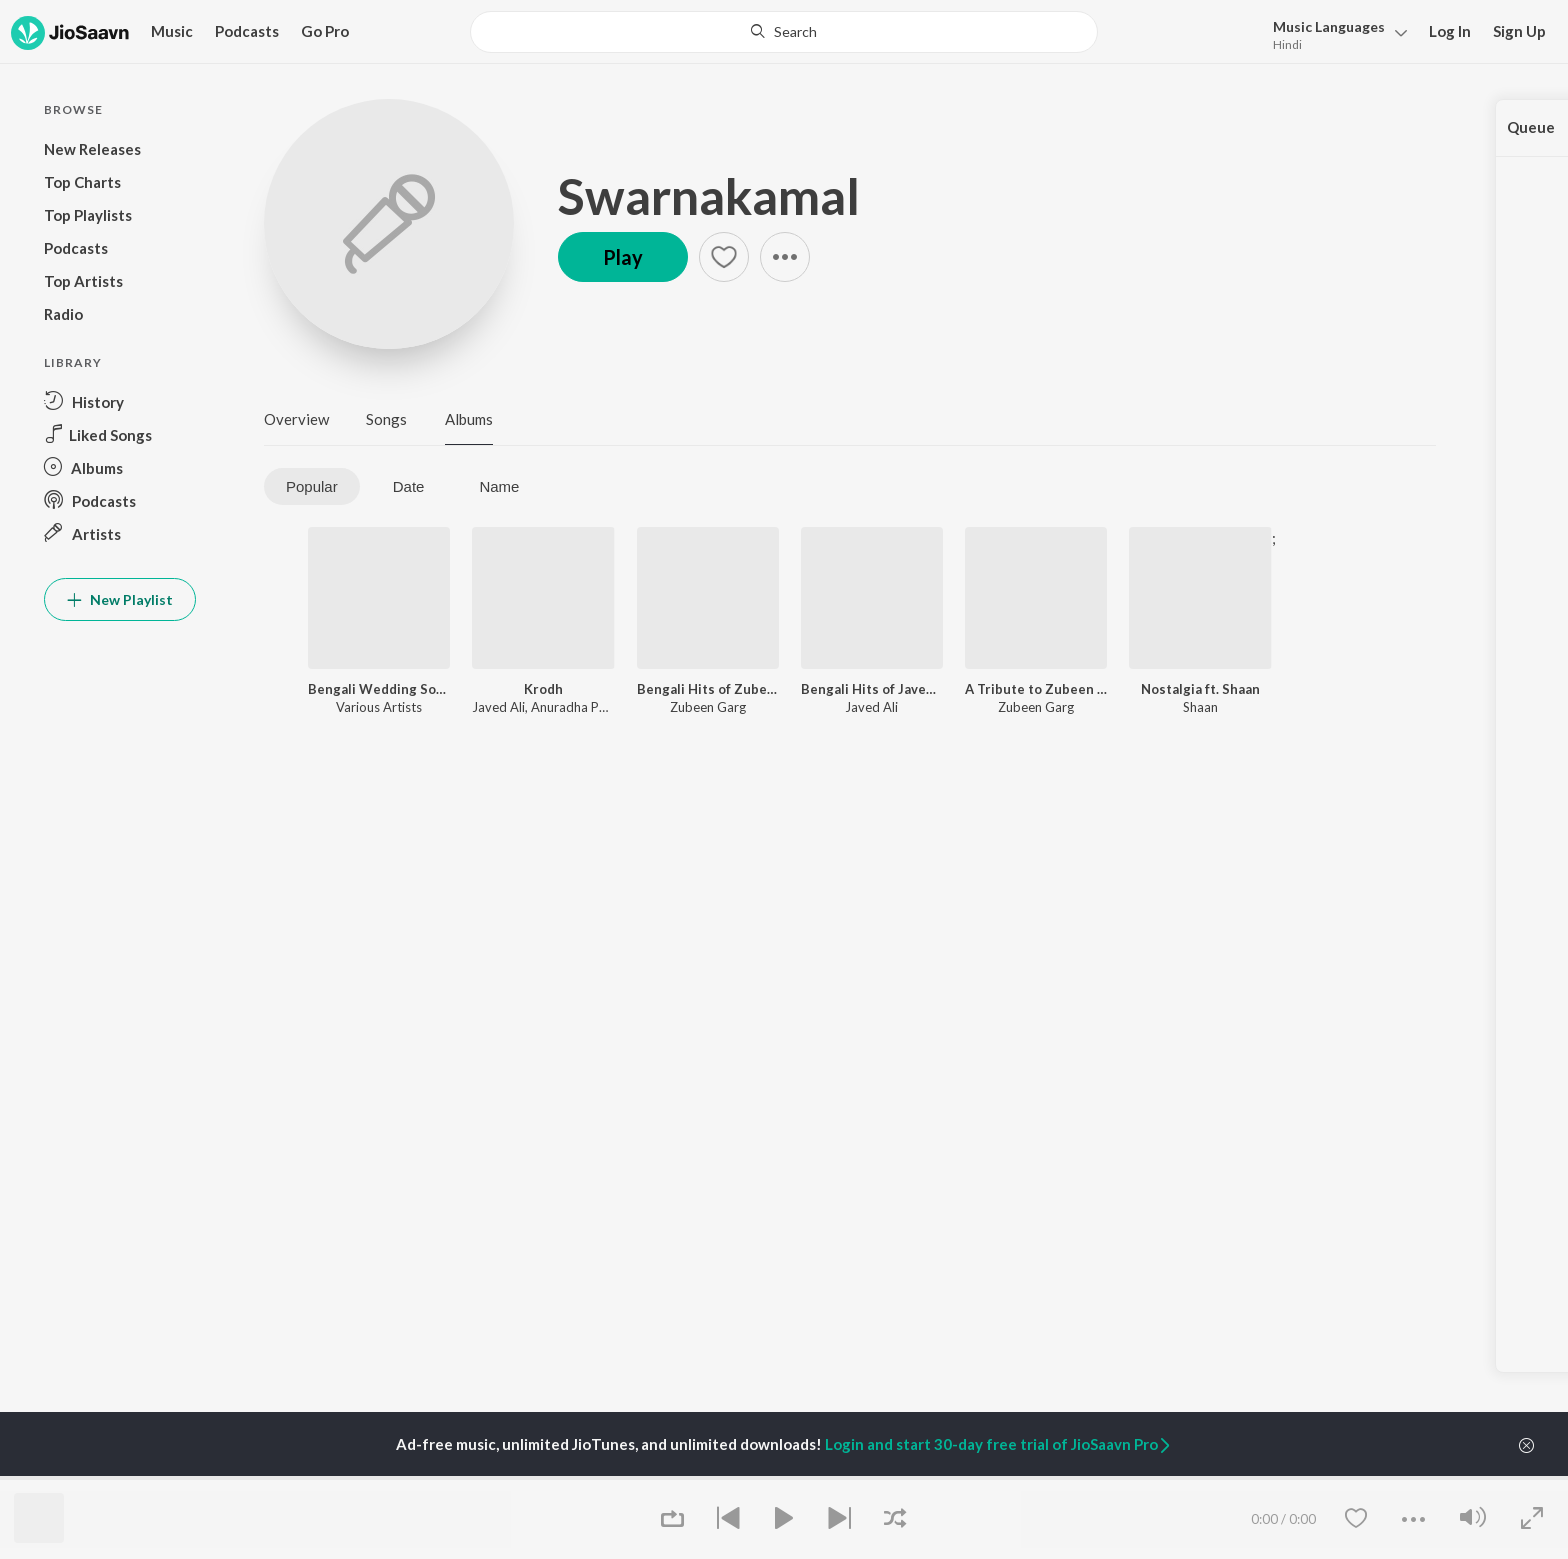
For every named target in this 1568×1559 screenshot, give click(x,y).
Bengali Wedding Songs (379, 689)
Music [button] (172, 31)
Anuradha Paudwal (586, 707)
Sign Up (1519, 31)
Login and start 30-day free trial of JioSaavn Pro (999, 1444)
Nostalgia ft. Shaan (1200, 689)
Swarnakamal (709, 196)
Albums (469, 419)
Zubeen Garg (708, 707)
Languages (1329, 26)
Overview (296, 419)
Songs (386, 419)
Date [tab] (409, 486)
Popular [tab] (312, 486)
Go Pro (325, 31)
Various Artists (379, 707)
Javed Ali (498, 707)
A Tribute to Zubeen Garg (1036, 689)
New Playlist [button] (120, 599)
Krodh (543, 689)
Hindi (1287, 44)
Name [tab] (499, 486)
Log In (1450, 31)
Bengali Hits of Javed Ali (872, 689)
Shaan (1200, 707)
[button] (1334, 33)
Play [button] (623, 257)
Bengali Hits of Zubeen (708, 689)
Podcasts (247, 31)
